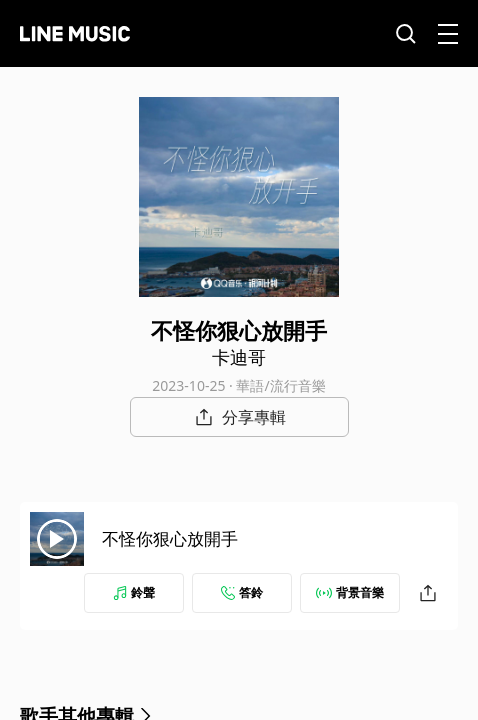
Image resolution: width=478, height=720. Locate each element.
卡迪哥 (239, 357)
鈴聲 (134, 592)
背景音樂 (350, 592)
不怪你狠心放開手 (170, 538)
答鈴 (242, 592)
